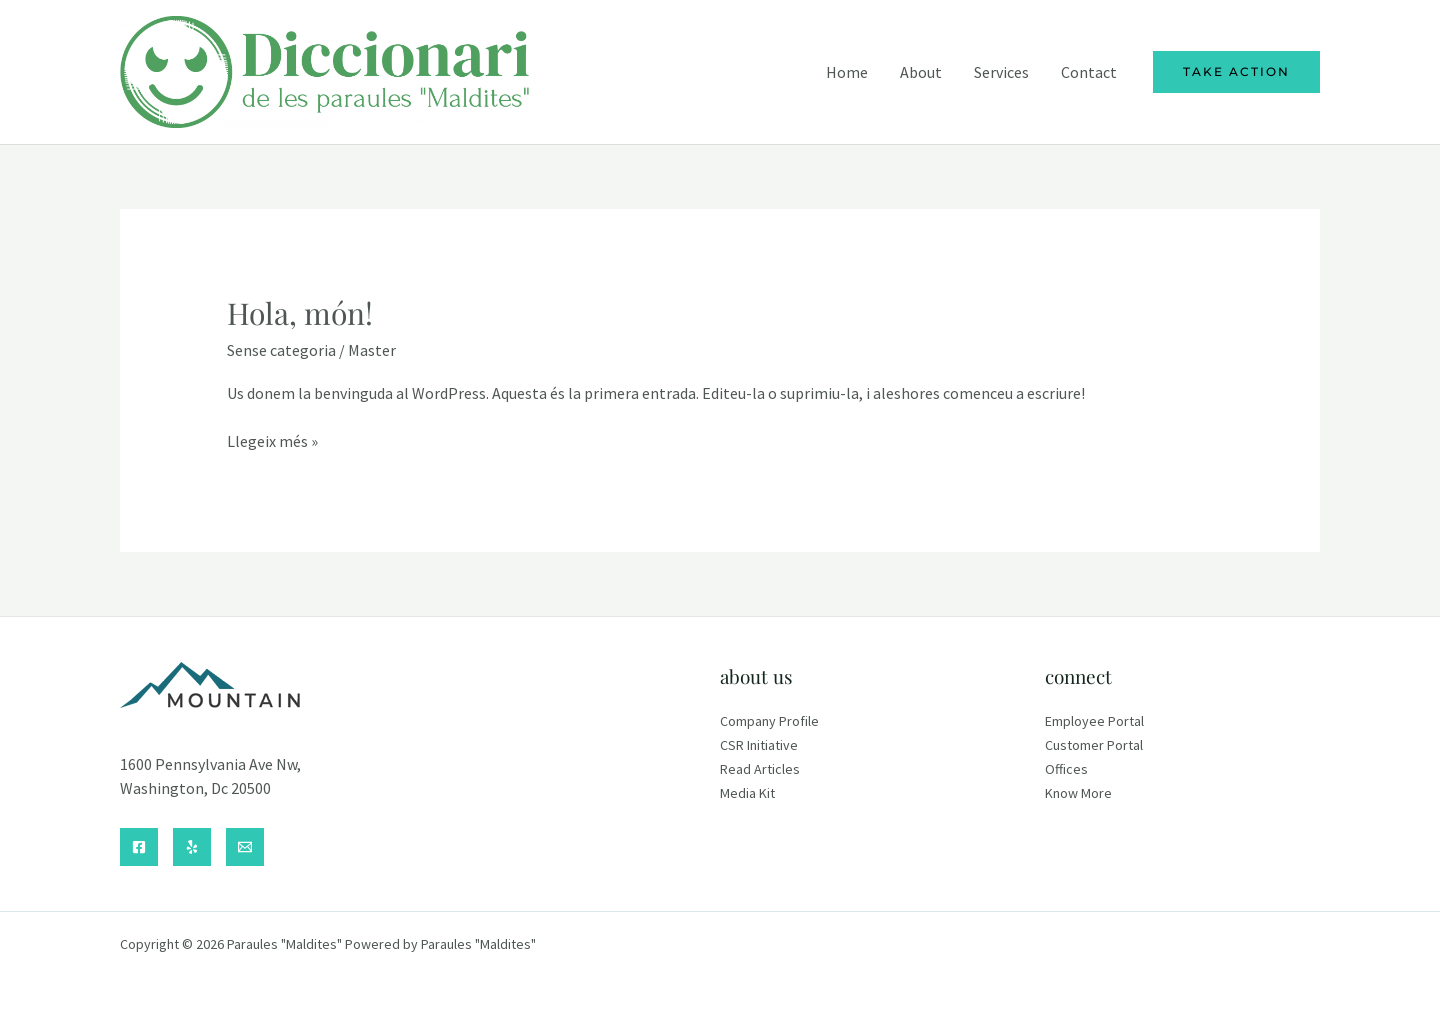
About (921, 72)
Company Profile (769, 721)
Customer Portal (1094, 745)
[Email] (245, 847)
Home (847, 72)
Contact (1089, 72)
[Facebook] (139, 847)
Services (1001, 72)
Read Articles (760, 769)
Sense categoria (281, 350)
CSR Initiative (759, 745)
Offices (1066, 769)
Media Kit (747, 793)
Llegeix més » (272, 441)
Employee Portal (1094, 721)
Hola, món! (300, 313)
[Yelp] (192, 847)
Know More (1078, 793)
